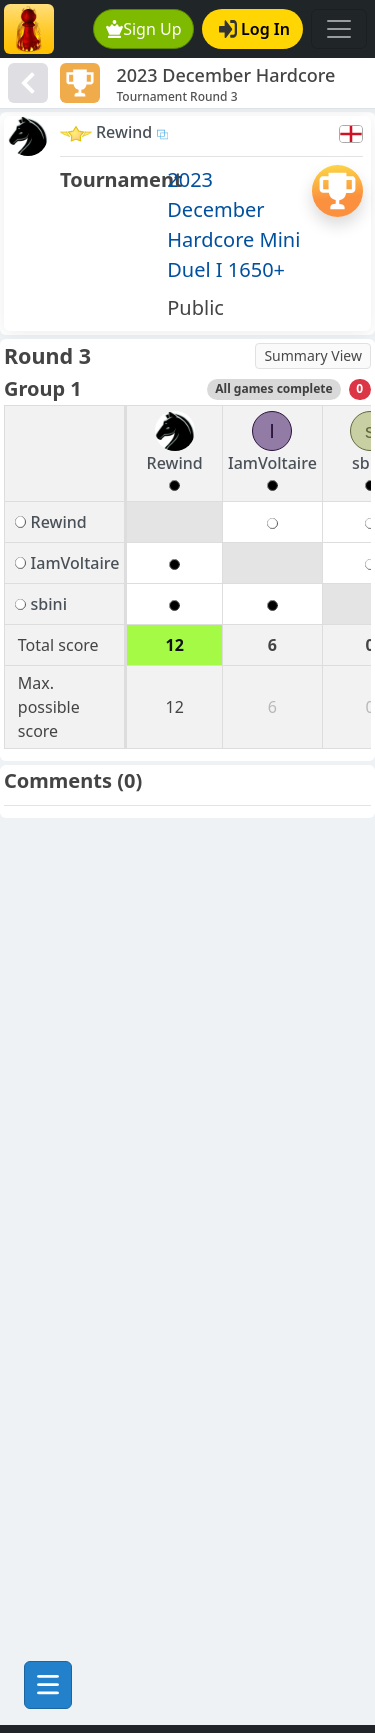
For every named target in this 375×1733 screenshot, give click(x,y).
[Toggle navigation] (339, 29)
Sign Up (144, 29)
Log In (254, 29)
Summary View (313, 355)
